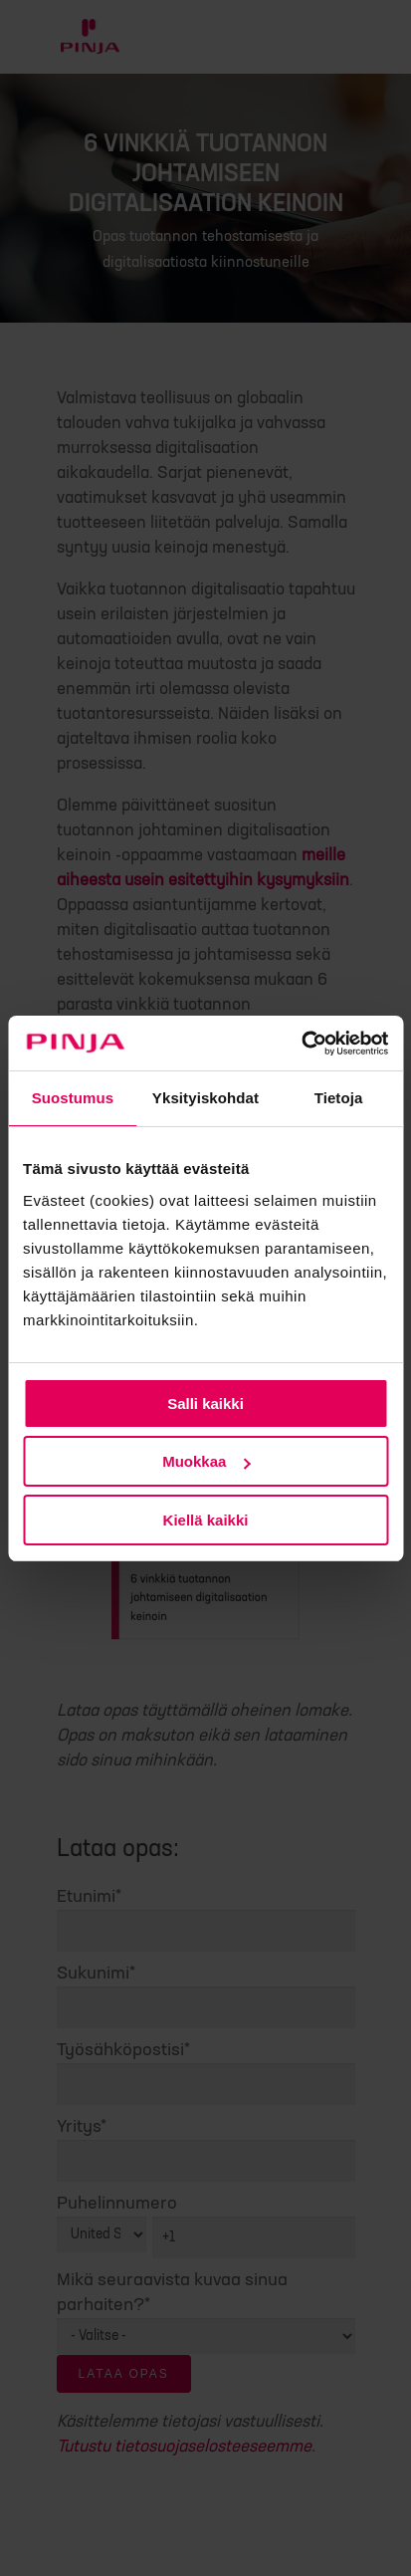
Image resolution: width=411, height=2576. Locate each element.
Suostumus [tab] (73, 1097)
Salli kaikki (205, 1403)
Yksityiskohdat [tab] (205, 1097)
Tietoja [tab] (338, 1097)
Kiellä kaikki (206, 1520)
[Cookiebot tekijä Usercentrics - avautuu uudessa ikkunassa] (301, 1043)
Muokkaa (206, 1461)
